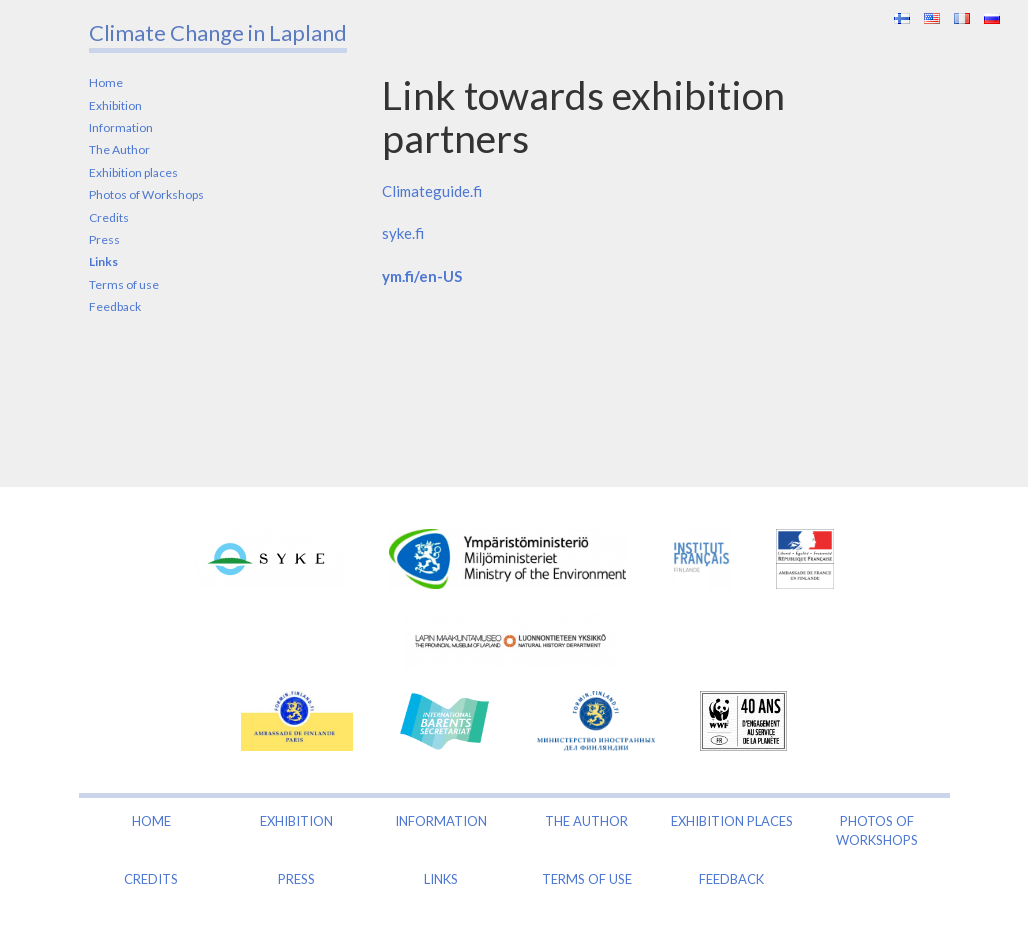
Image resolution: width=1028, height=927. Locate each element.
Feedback (115, 306)
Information (121, 127)
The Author (119, 149)
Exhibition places (133, 172)
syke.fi (403, 233)
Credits (109, 217)
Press (104, 239)
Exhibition (115, 105)
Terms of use (124, 284)
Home (106, 82)
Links (103, 261)
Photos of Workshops (146, 194)
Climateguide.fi (432, 191)
